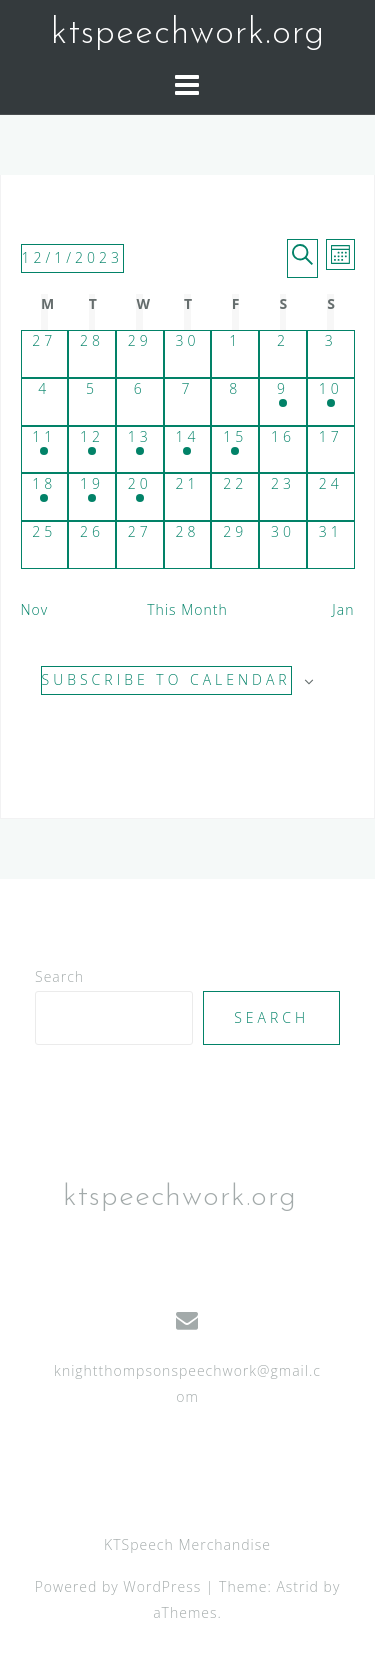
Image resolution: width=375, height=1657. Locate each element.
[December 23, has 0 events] (283, 497)
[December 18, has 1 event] (45, 497)
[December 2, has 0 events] (283, 354)
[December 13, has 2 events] (140, 450)
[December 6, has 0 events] (140, 402)
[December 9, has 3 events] (283, 402)
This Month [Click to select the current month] (187, 609)
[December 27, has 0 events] (140, 545)
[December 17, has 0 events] (331, 450)
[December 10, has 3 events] (331, 402)
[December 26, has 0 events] (92, 545)
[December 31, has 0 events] (331, 545)
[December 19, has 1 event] (92, 497)
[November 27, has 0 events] (45, 354)
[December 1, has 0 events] (235, 354)
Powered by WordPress (118, 1586)
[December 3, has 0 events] (331, 354)
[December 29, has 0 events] (235, 545)
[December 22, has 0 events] (235, 497)
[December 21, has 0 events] (188, 497)
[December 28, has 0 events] (188, 545)
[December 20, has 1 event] (140, 497)
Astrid (297, 1586)
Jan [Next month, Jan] (343, 609)
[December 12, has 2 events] (92, 450)
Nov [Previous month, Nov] (35, 609)
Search (59, 976)
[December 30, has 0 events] (283, 545)
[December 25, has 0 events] (45, 545)
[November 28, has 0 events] (92, 354)
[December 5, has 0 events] (92, 402)
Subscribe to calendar (166, 679)
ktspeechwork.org (188, 34)
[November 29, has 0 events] (140, 354)
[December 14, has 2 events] (188, 450)
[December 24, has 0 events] (331, 497)
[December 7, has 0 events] (188, 402)
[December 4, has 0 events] (45, 402)
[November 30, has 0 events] (188, 354)
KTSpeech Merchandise (187, 1544)
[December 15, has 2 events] (235, 450)
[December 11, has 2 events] (45, 450)
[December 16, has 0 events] (283, 450)
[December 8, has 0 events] (235, 402)
